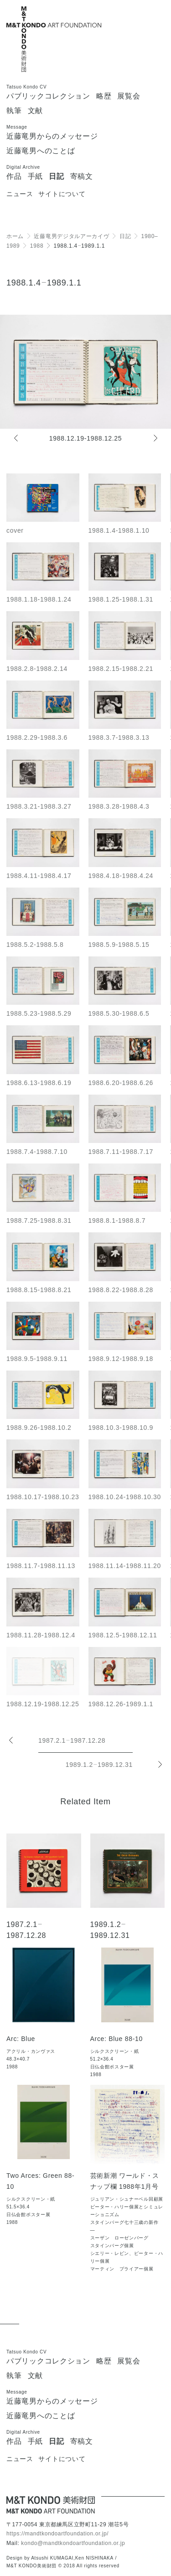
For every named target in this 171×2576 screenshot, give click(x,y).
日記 (56, 176)
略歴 (103, 96)
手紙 (35, 176)
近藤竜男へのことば (40, 151)
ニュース (19, 194)
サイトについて (61, 194)
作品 (13, 176)
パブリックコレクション (48, 96)
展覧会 (128, 96)
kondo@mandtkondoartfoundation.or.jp (73, 2543)
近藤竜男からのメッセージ (52, 136)
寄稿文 (81, 176)
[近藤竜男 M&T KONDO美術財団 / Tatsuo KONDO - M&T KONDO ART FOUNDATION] (50, 2505)
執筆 (13, 110)
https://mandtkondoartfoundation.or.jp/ (57, 2533)
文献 (35, 110)
